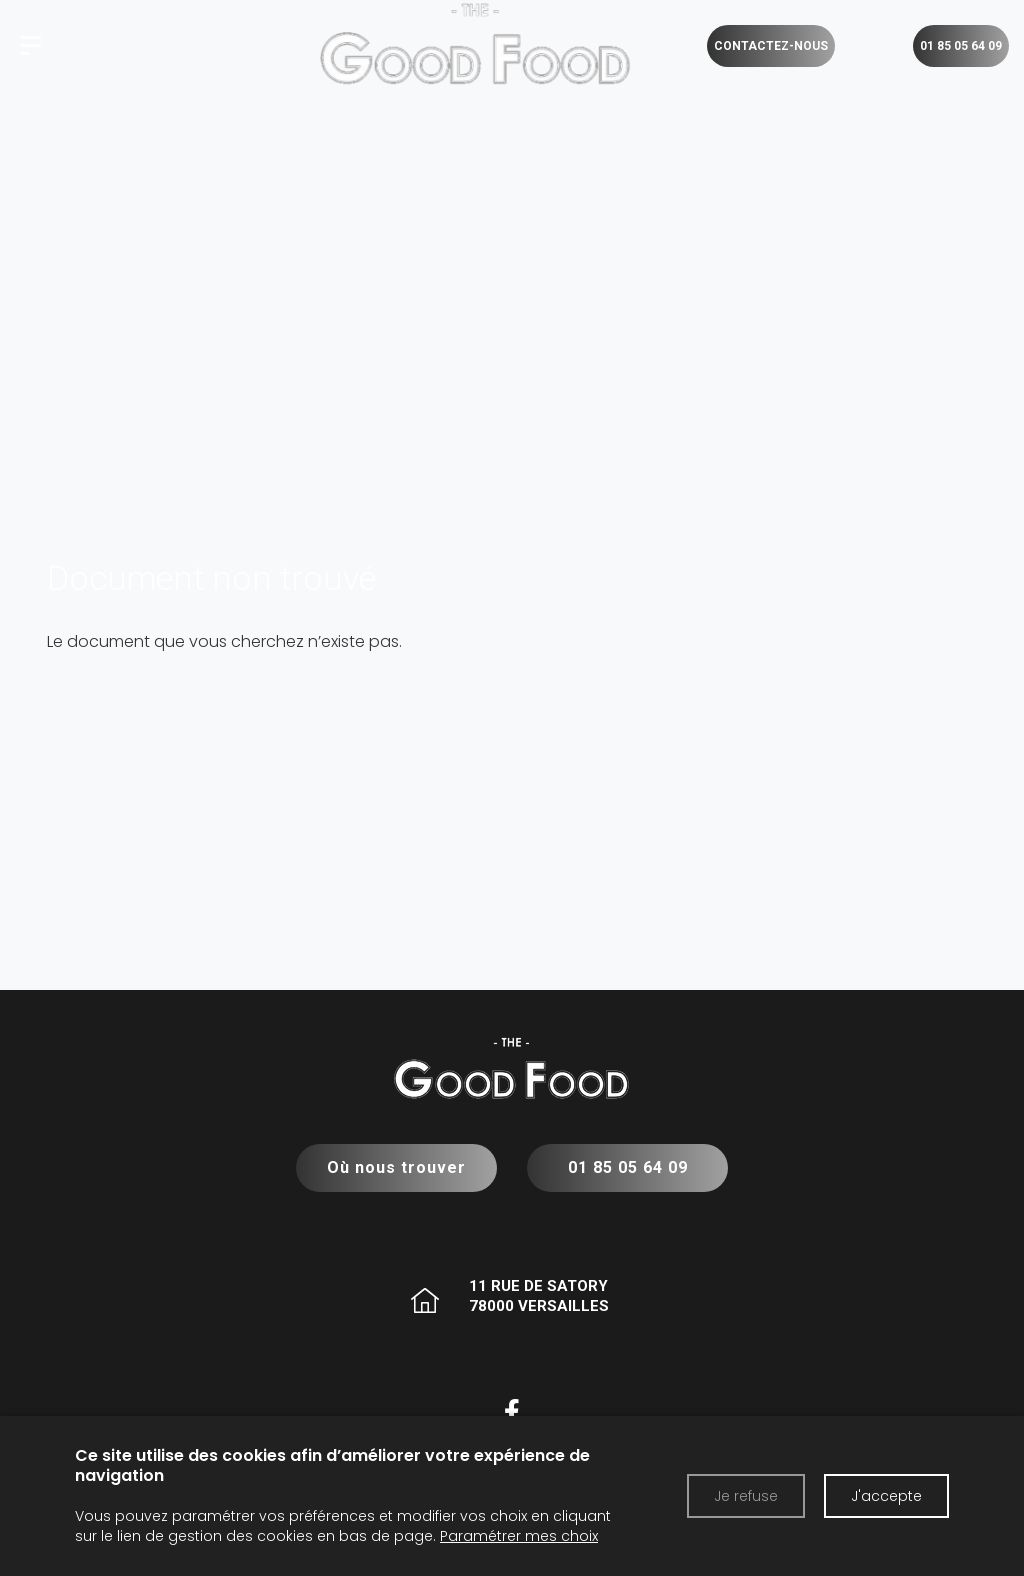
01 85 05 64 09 (627, 1168)
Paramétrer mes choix (519, 1536)
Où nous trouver (396, 1168)
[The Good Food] (31, 45)
